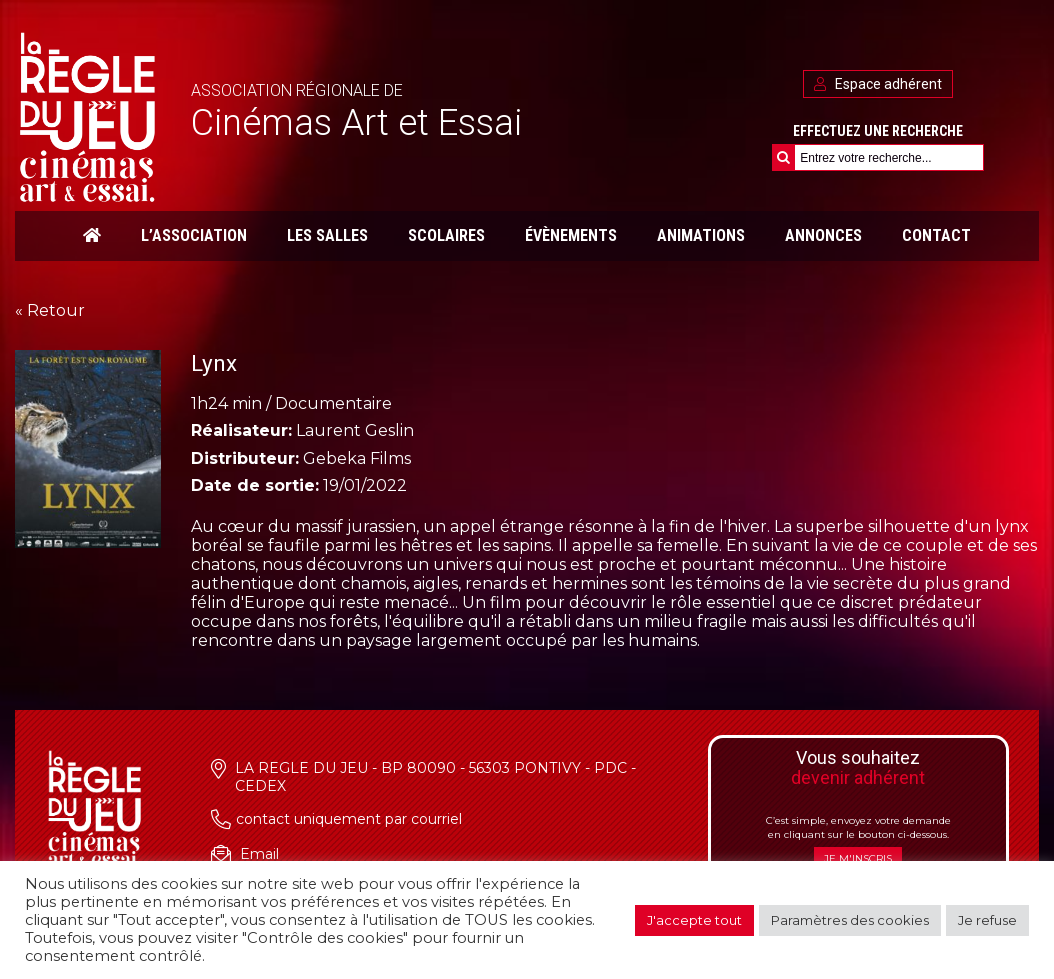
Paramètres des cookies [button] (850, 920)
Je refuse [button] (987, 920)
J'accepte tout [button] (694, 920)
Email (259, 854)
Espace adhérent (878, 84)
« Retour (50, 310)
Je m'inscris (858, 858)
